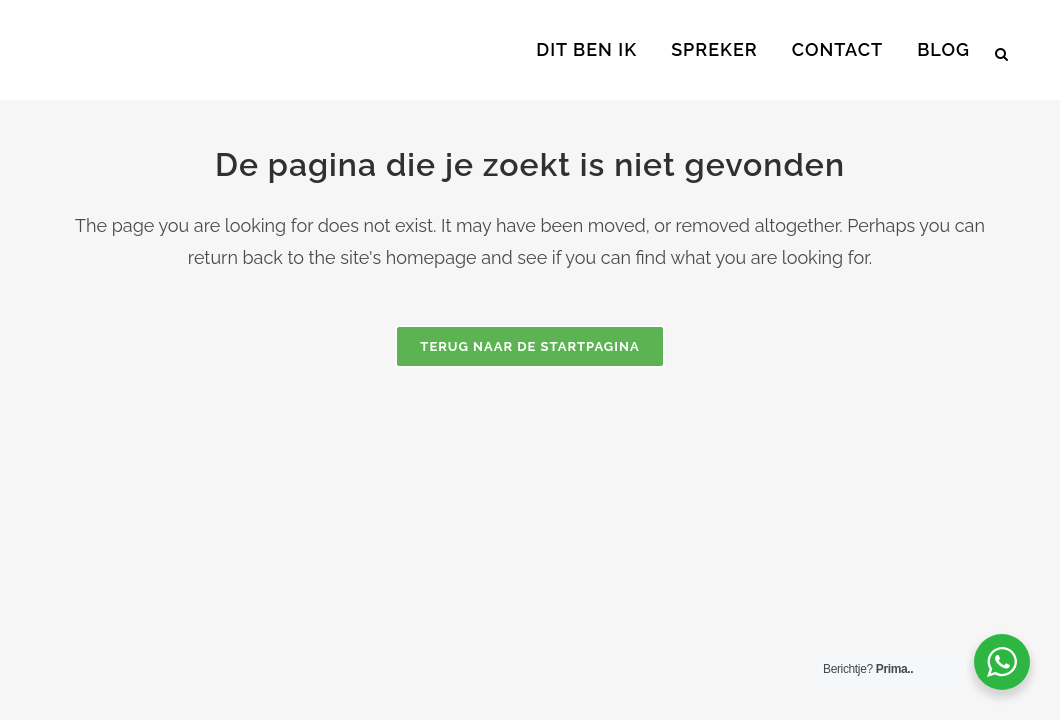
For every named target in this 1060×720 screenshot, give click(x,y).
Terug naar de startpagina (529, 346)
